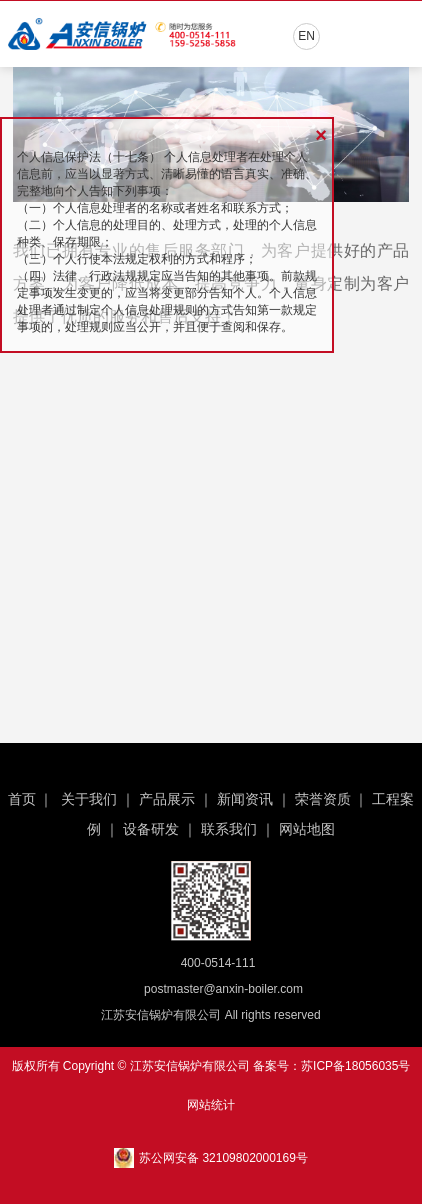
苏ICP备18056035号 (355, 1066)
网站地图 (307, 829)
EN (306, 36)
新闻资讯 (245, 799)
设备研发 (151, 829)
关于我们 (89, 799)
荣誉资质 (323, 799)
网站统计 (211, 1105)
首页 (22, 799)
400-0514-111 (218, 963)
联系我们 (229, 829)
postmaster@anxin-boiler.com (223, 989)
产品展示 (167, 799)
